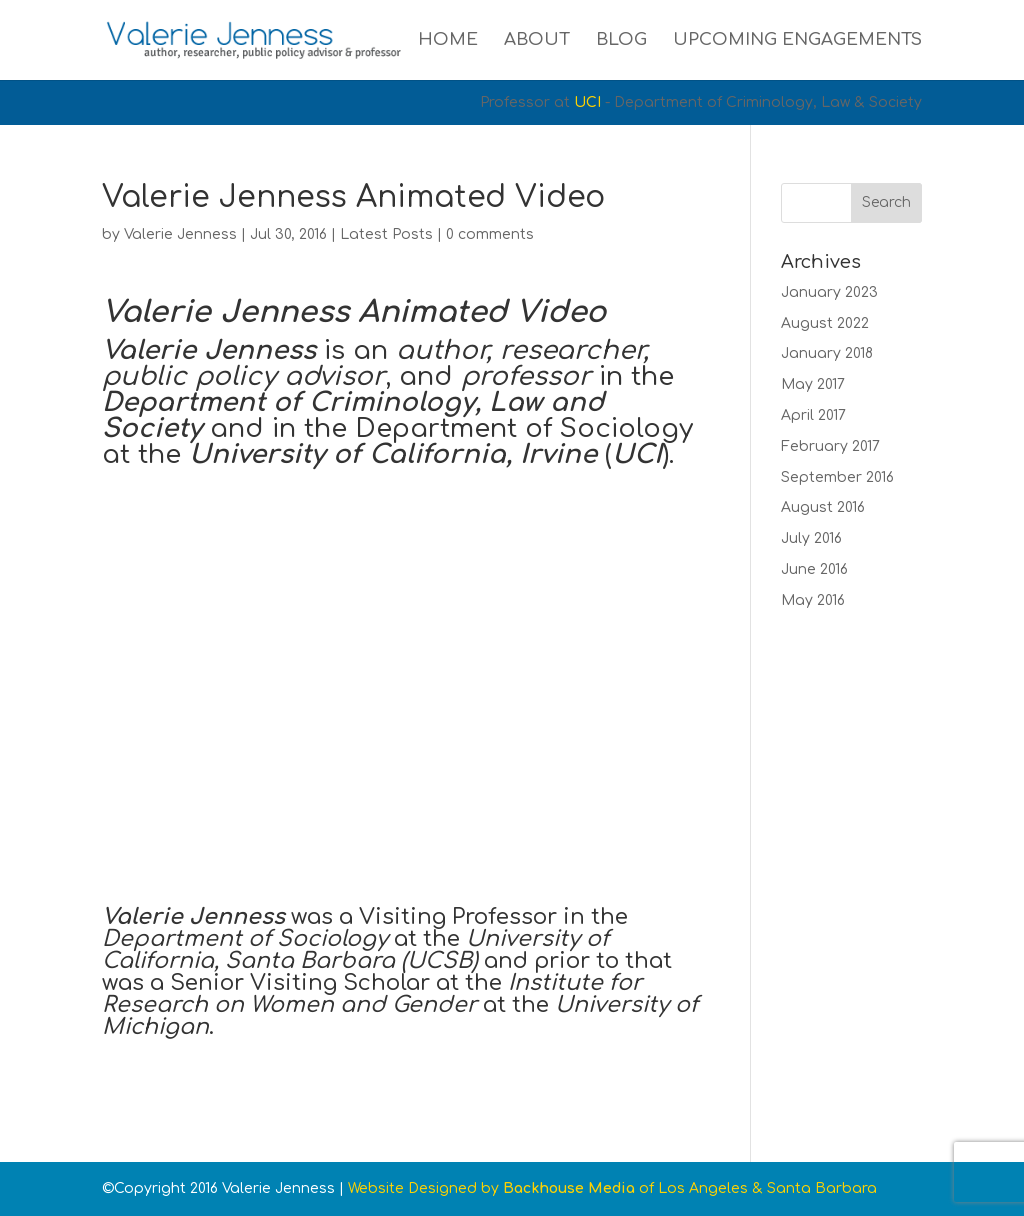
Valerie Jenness (180, 234)
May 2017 (813, 384)
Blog (621, 41)
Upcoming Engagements (797, 41)
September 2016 (837, 477)
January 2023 (829, 292)
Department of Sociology (524, 428)
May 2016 (813, 600)
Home (448, 41)
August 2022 (825, 323)
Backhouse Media (569, 1188)
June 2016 (814, 569)
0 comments (490, 234)
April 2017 (813, 415)
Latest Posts (386, 234)
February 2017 (830, 446)
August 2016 (823, 507)
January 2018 (827, 353)
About (537, 41)
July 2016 (811, 538)
